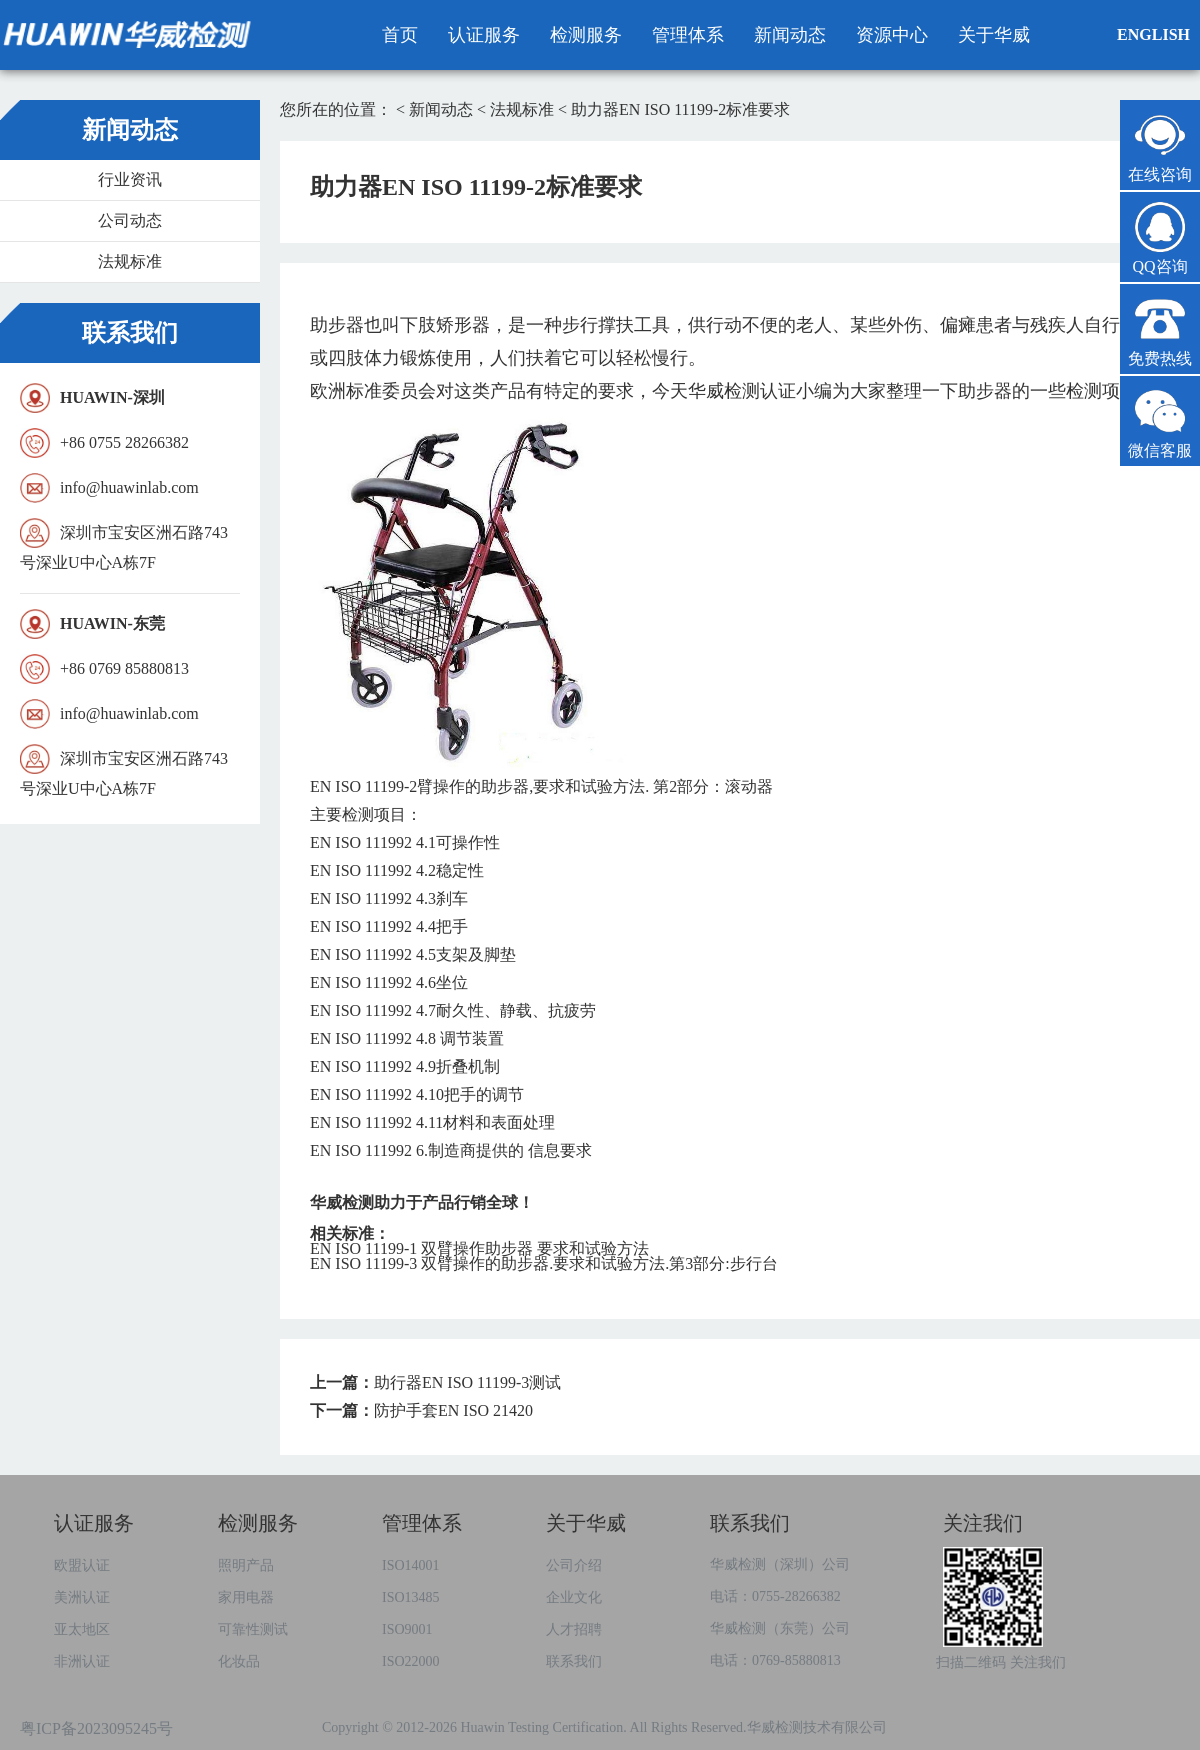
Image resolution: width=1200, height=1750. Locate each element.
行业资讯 (130, 179)
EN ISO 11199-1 (479, 1248)
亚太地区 (82, 1629)
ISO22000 (411, 1661)
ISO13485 (411, 1597)
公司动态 (130, 220)
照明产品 (246, 1565)
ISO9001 (407, 1629)
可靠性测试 (253, 1629)
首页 (400, 35)
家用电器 (246, 1597)
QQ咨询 (1160, 238)
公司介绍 (574, 1565)
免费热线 (1160, 330)
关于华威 (994, 35)
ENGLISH (1153, 34)
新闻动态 (790, 35)
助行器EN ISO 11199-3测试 (467, 1382)
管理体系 (688, 35)
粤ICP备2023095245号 (96, 1728)
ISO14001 (411, 1565)
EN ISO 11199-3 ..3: (544, 1263)
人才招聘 (574, 1629)
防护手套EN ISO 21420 (453, 1410)
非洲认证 (82, 1661)
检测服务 (586, 35)
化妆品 (239, 1661)
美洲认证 (82, 1597)
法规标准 (130, 261)
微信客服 (1160, 422)
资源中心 (892, 35)
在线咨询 (1160, 146)
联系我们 (574, 1661)
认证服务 (484, 35)
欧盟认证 (82, 1565)
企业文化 (574, 1597)
